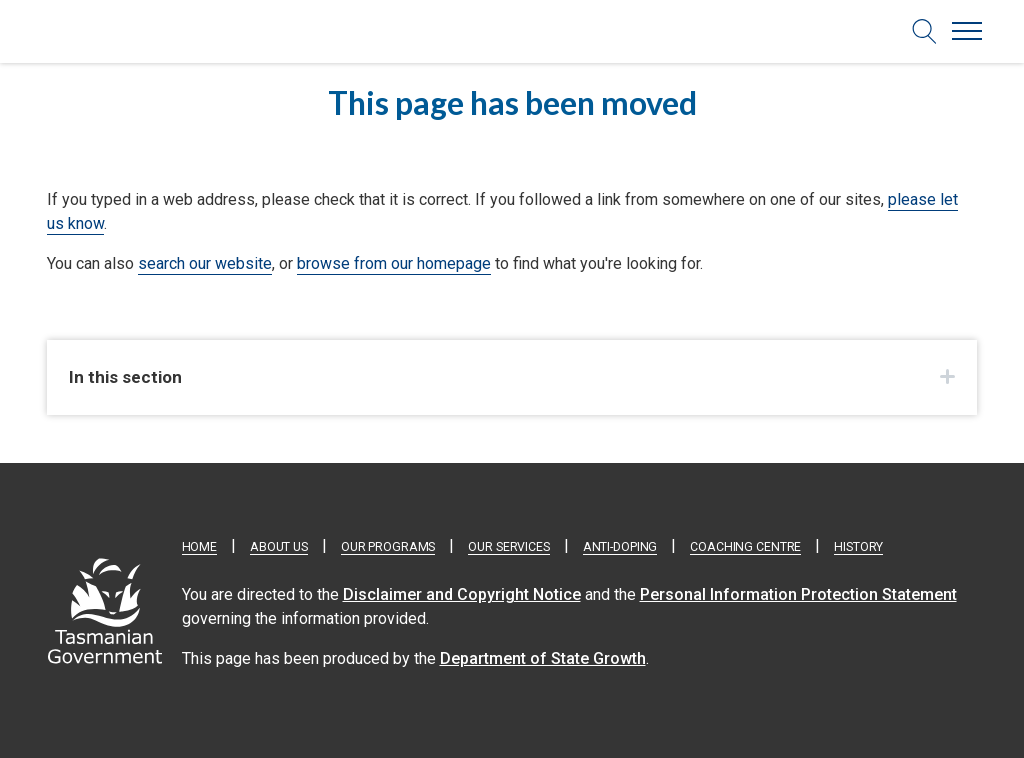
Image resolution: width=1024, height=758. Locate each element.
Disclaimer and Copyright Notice (462, 594)
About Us (279, 547)
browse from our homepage (394, 263)
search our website (205, 263)
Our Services (508, 547)
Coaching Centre (745, 547)
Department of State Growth (543, 658)
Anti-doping (620, 547)
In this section (125, 377)
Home (199, 547)
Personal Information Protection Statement (798, 594)
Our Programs (388, 547)
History (858, 547)
